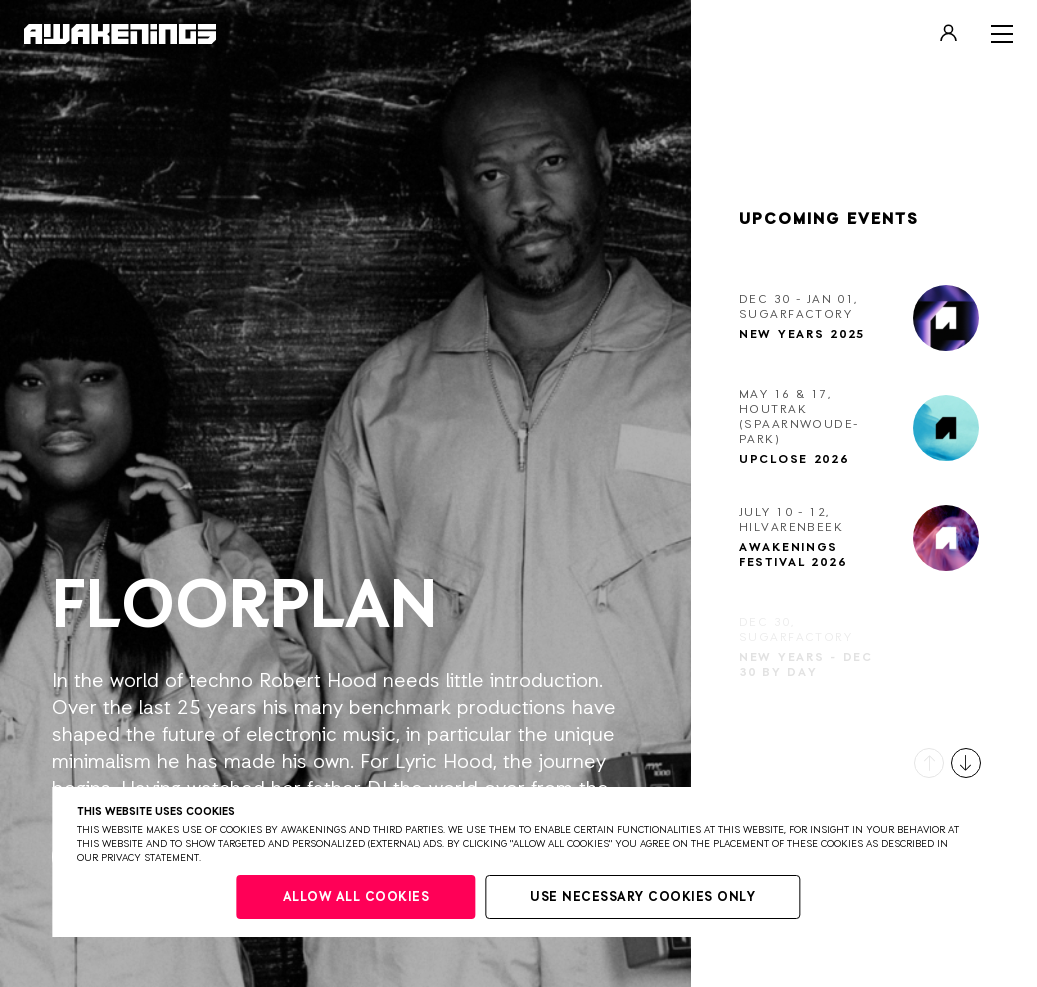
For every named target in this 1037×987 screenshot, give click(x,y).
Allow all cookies (356, 897)
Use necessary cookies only (642, 897)
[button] (929, 763)
